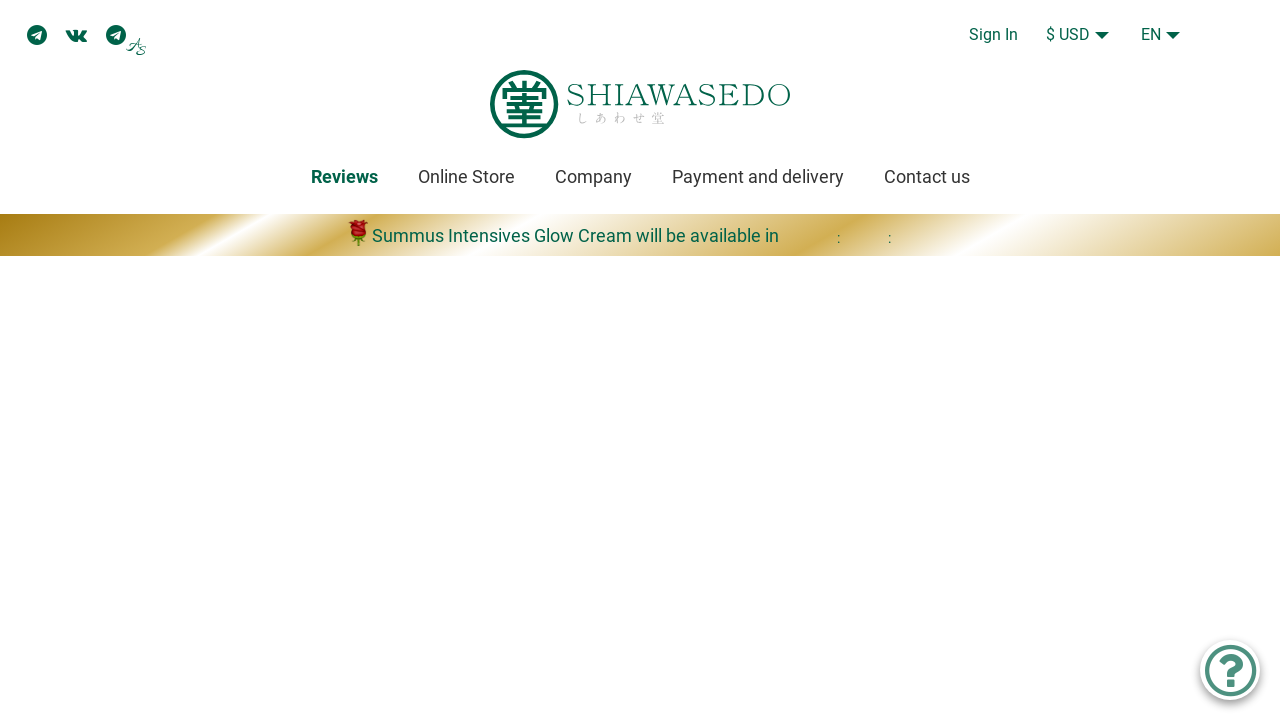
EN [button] (1151, 34)
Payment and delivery (758, 176)
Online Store (466, 176)
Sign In (993, 34)
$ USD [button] (1068, 34)
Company (593, 176)
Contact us (927, 176)
